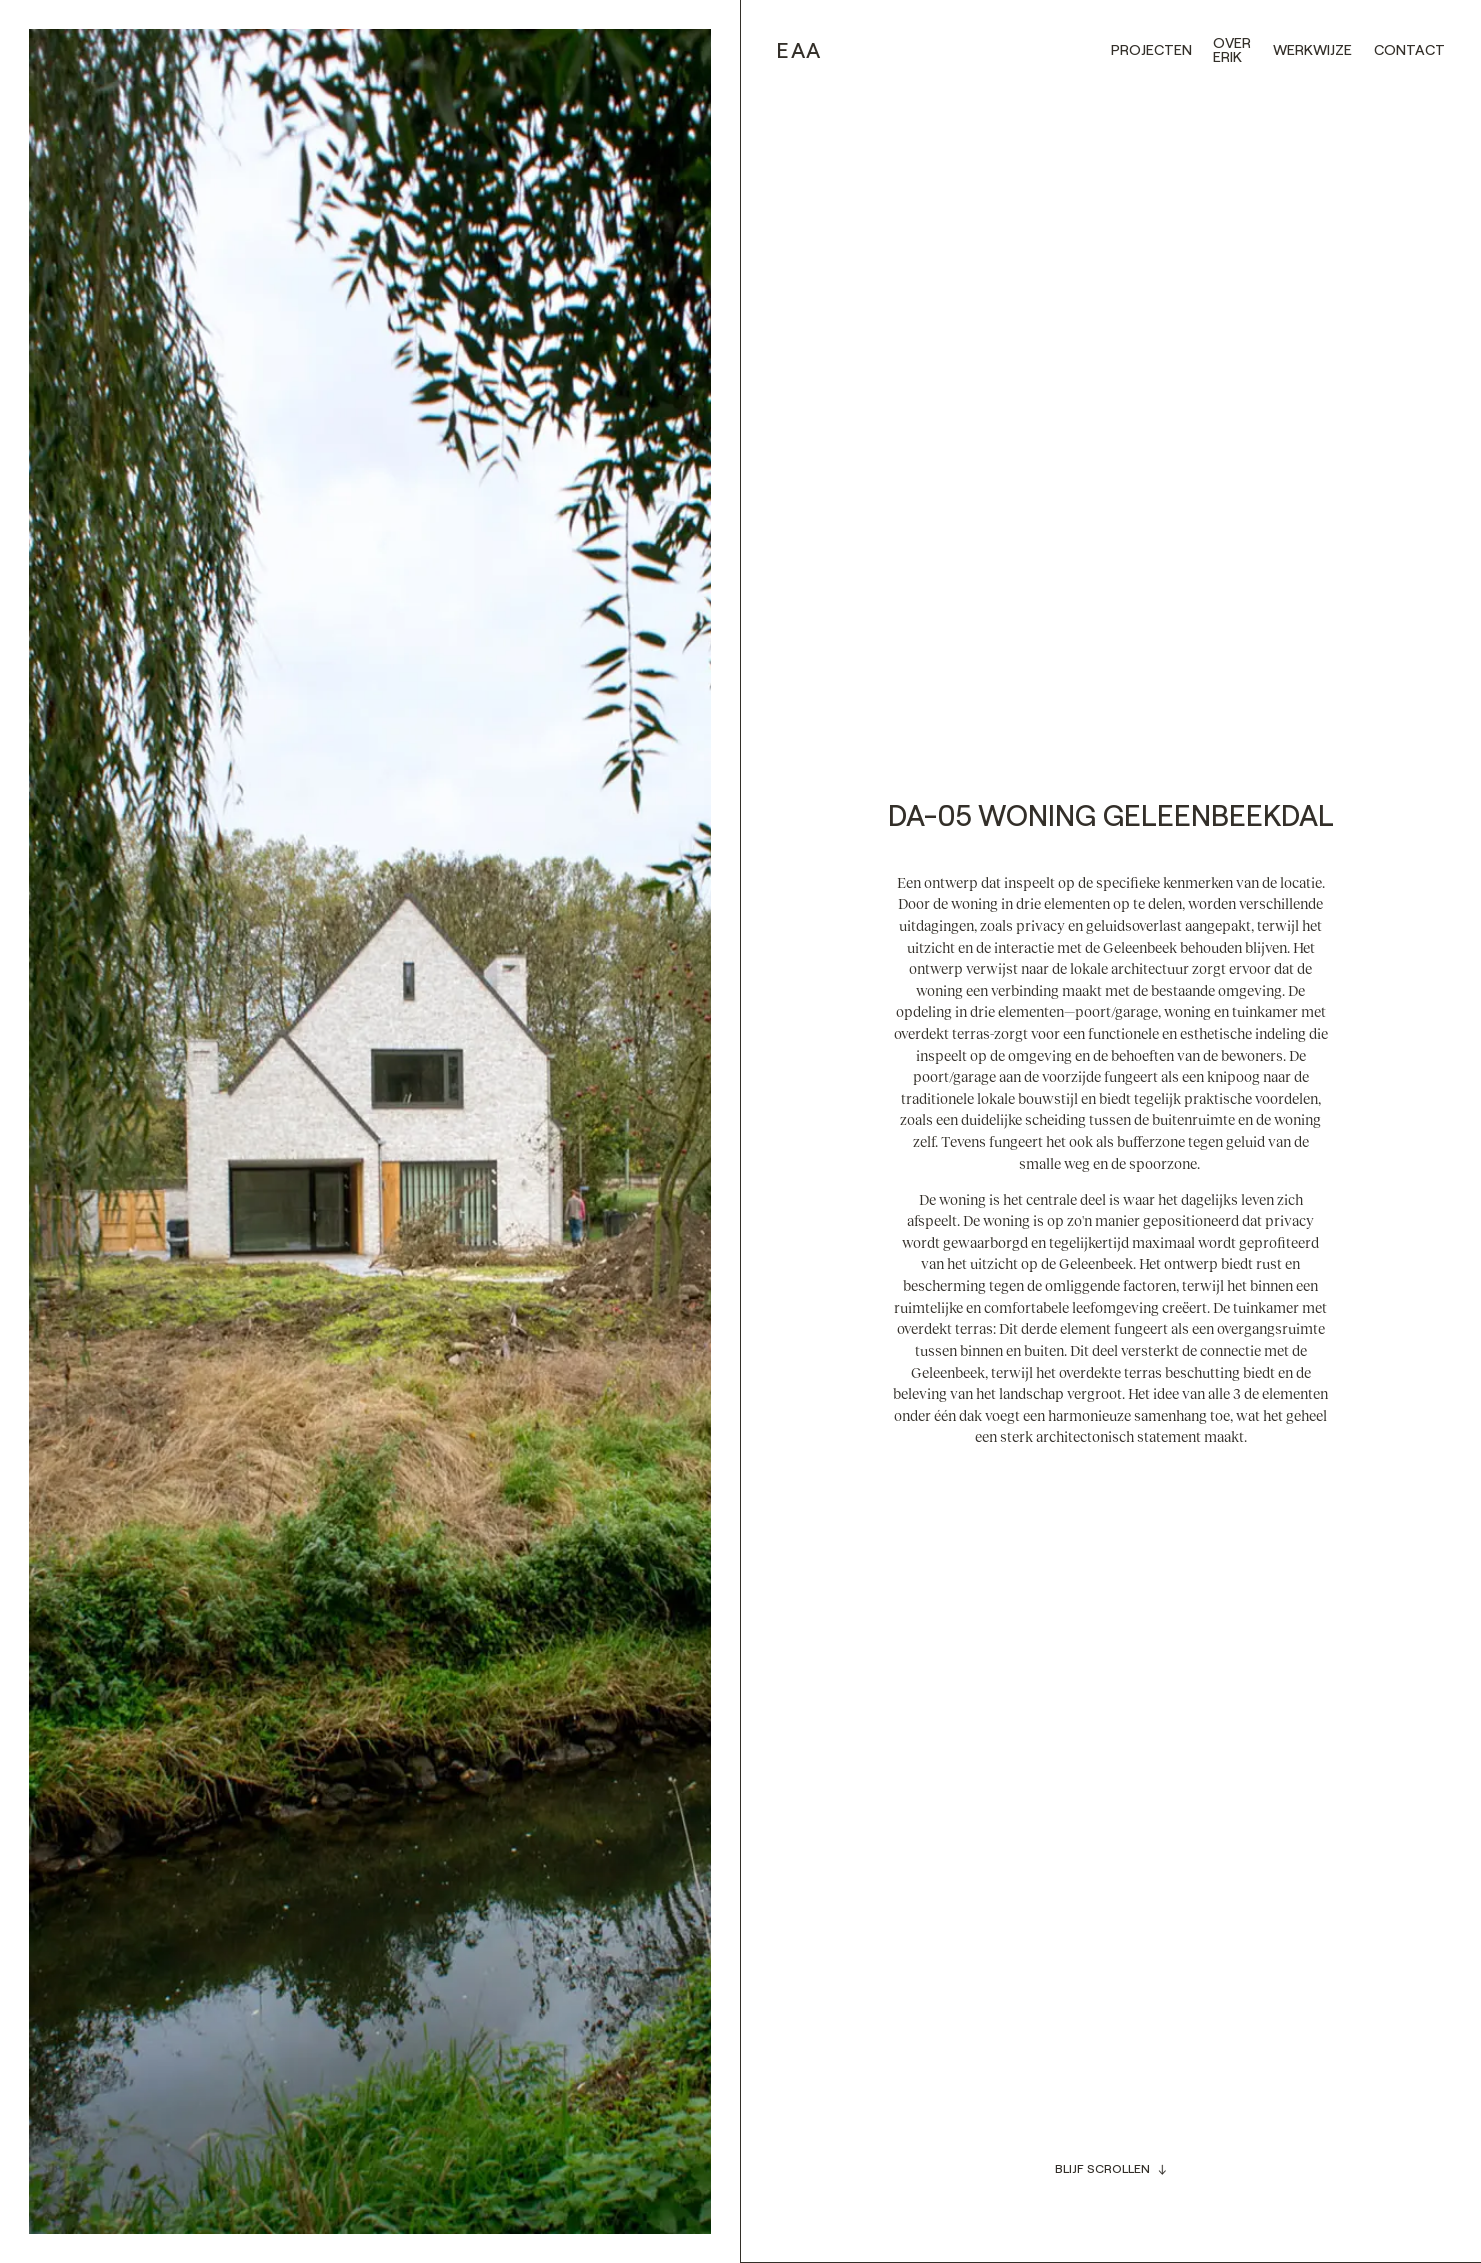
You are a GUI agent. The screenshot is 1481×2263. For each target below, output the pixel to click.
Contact (1409, 50)
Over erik (1232, 50)
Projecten (1151, 50)
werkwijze (1312, 50)
